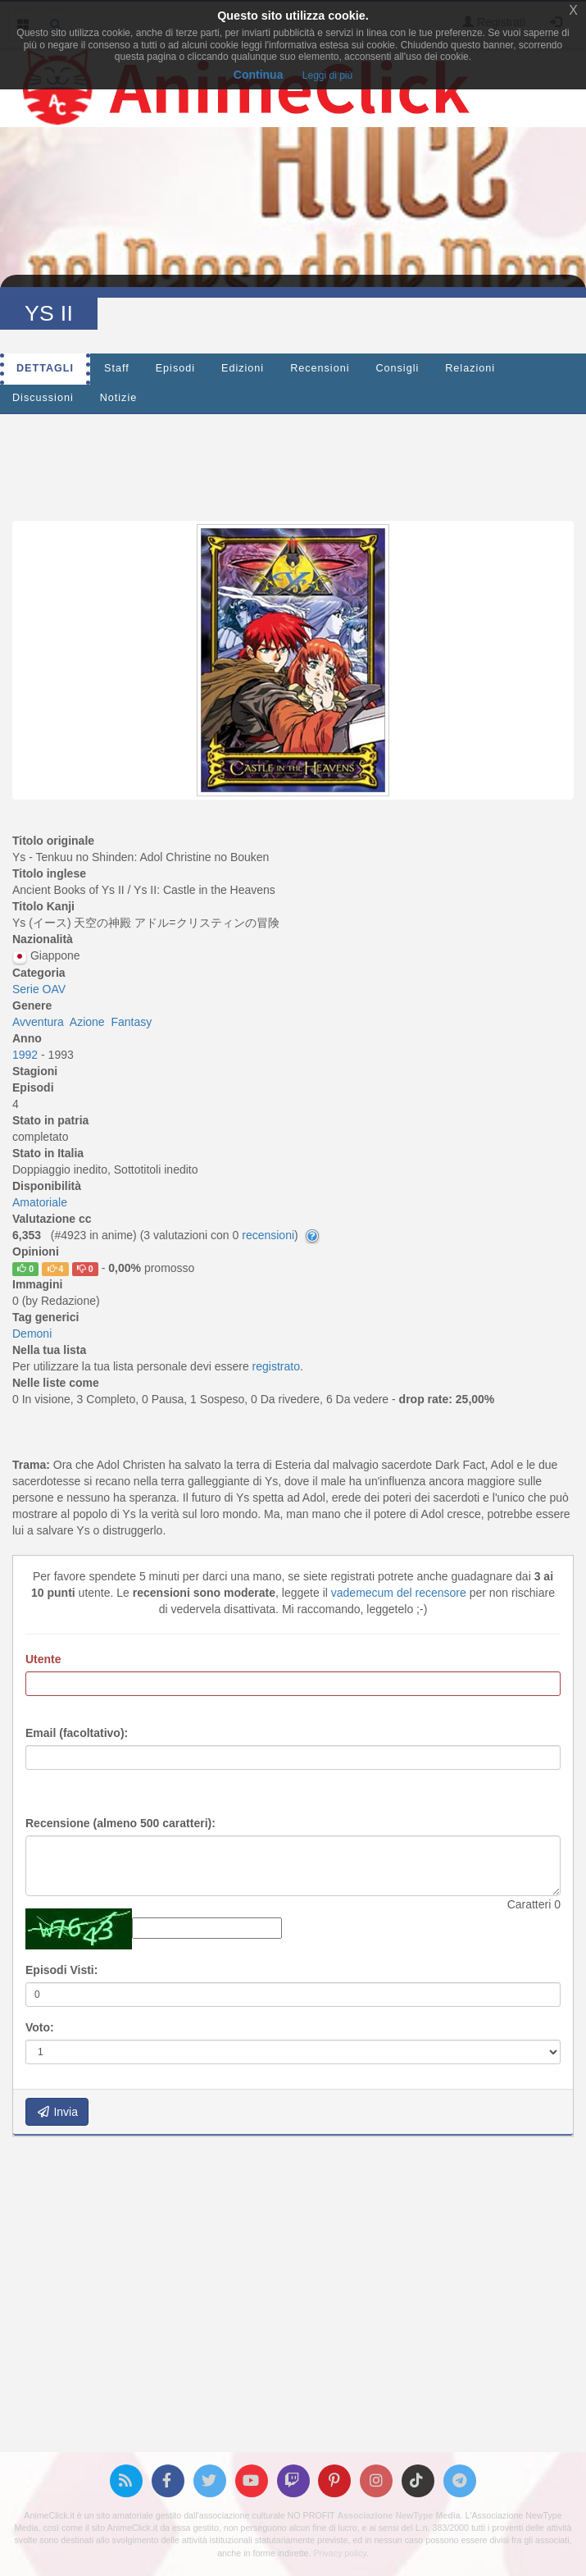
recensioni (268, 1235)
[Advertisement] (293, 463)
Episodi (175, 368)
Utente (43, 1659)
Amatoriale (39, 1202)
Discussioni (43, 397)
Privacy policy (339, 2553)
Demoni (32, 1333)
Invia (57, 2111)
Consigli (397, 368)
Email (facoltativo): (76, 1732)
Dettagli (45, 368)
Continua (259, 74)
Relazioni (470, 368)
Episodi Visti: (61, 1969)
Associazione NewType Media (398, 2515)
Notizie (119, 397)
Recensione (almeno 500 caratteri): (120, 1823)
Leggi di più (327, 75)
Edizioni (242, 368)
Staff (116, 368)
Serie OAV (39, 989)
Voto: (39, 2027)
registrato (276, 1366)
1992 (26, 1054)
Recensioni (319, 368)
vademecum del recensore (398, 1592)
